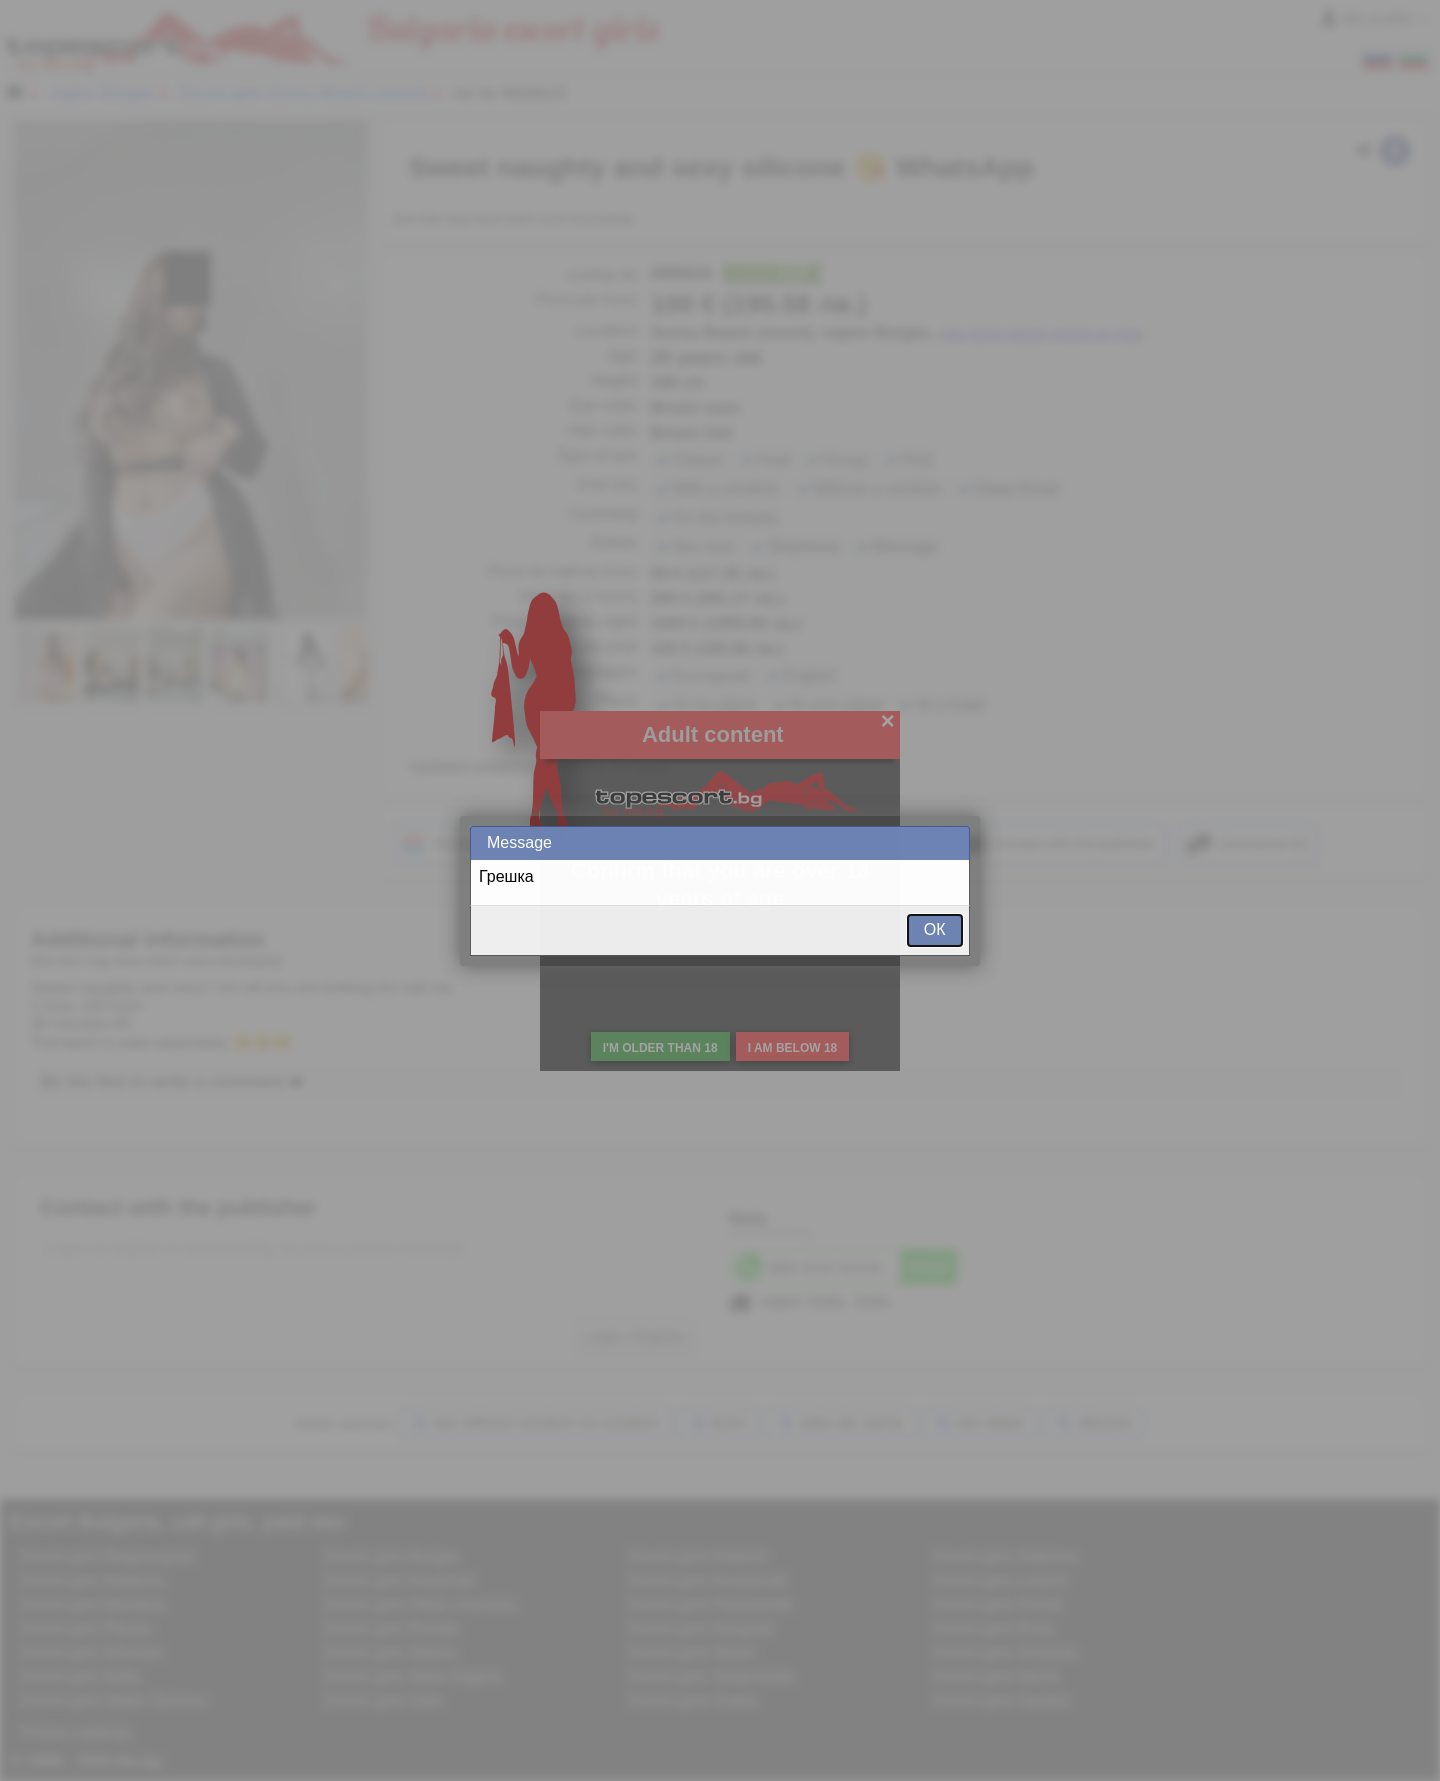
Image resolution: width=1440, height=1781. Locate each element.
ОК (935, 929)
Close (953, 842)
